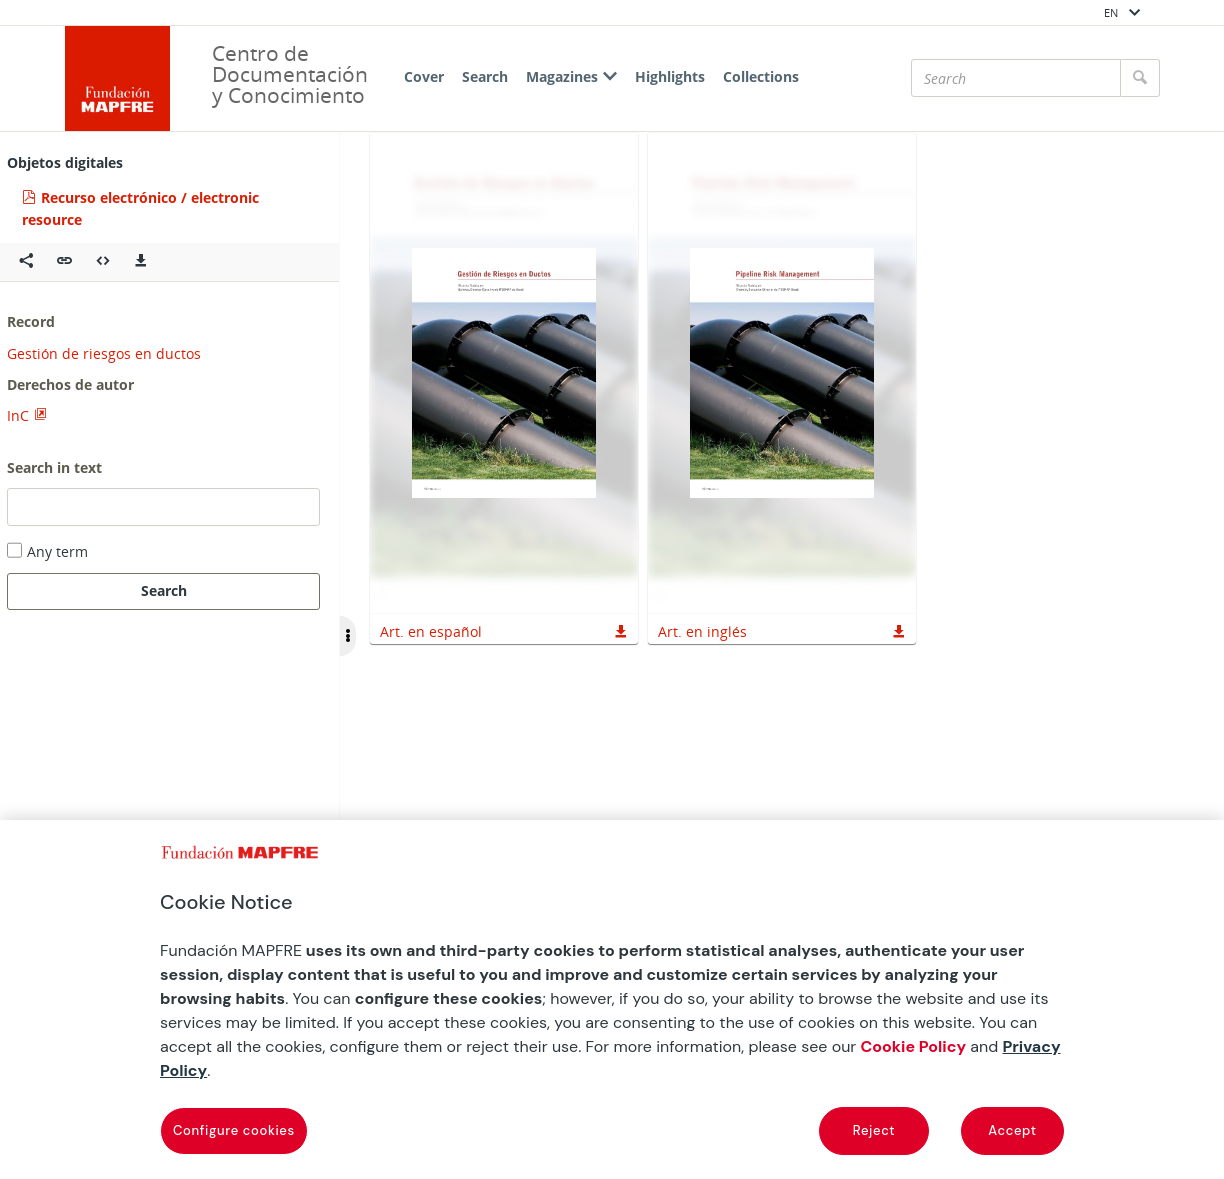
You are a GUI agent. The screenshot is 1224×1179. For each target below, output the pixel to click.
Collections (761, 76)
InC (18, 415)
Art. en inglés (702, 631)
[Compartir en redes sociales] (26, 262)
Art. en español (431, 631)
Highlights (670, 76)
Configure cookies (234, 1130)
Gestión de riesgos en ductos (104, 353)
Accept (1012, 1130)
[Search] (1016, 78)
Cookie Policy (913, 1046)
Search (485, 76)
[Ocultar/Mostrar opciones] (348, 636)
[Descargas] (141, 262)
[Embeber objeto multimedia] (103, 262)
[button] (64, 262)
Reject (874, 1130)
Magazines (571, 76)
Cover (424, 76)
